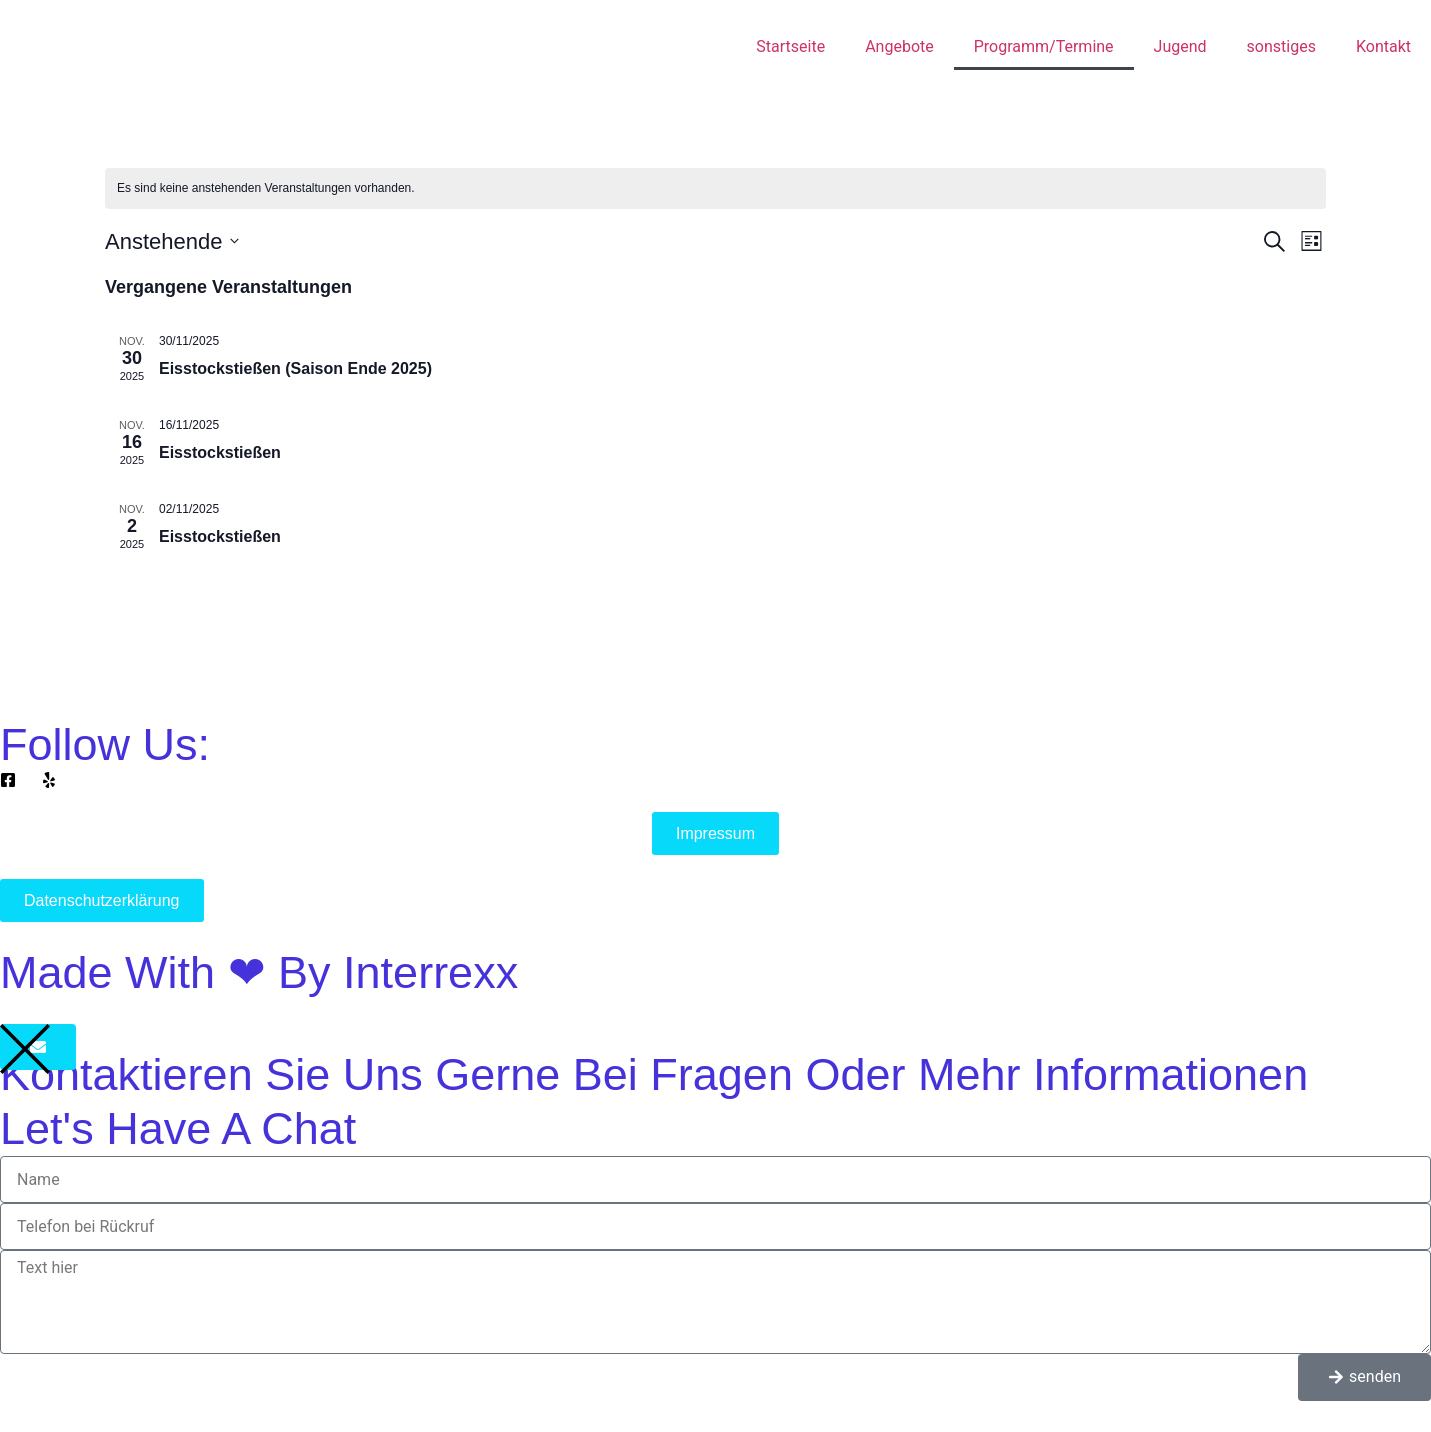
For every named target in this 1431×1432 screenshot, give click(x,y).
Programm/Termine (1044, 46)
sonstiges (1281, 46)
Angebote (899, 46)
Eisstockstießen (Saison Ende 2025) (295, 368)
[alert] (715, 188)
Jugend (1180, 46)
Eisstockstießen (220, 452)
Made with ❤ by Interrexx (259, 972)
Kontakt (1383, 46)
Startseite (790, 46)
